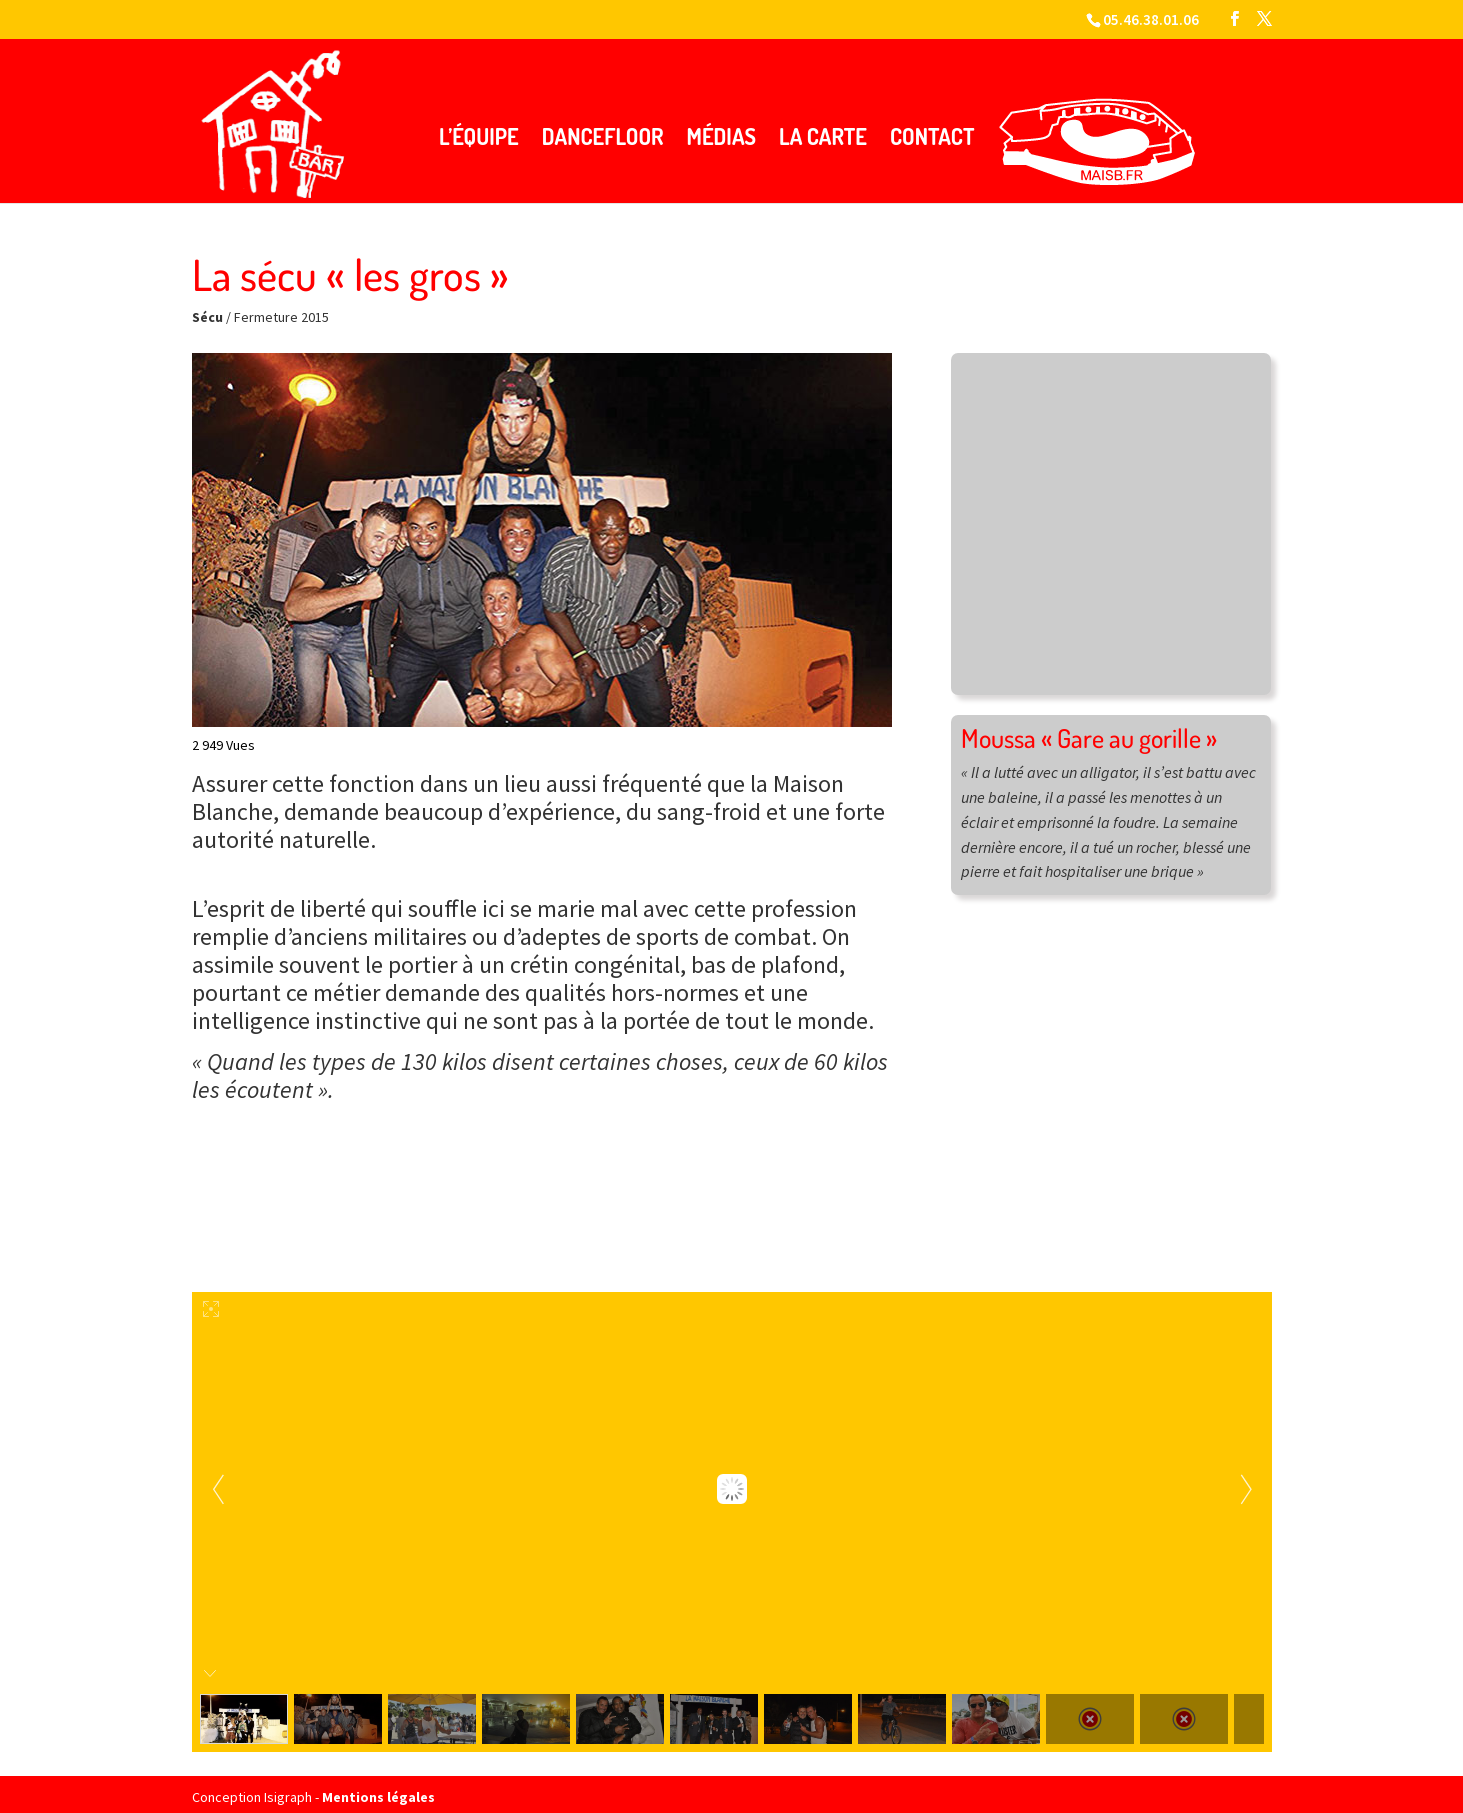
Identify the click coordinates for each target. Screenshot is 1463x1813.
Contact (932, 127)
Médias (721, 127)
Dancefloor (603, 127)
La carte (823, 127)
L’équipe (479, 127)
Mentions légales (378, 1788)
